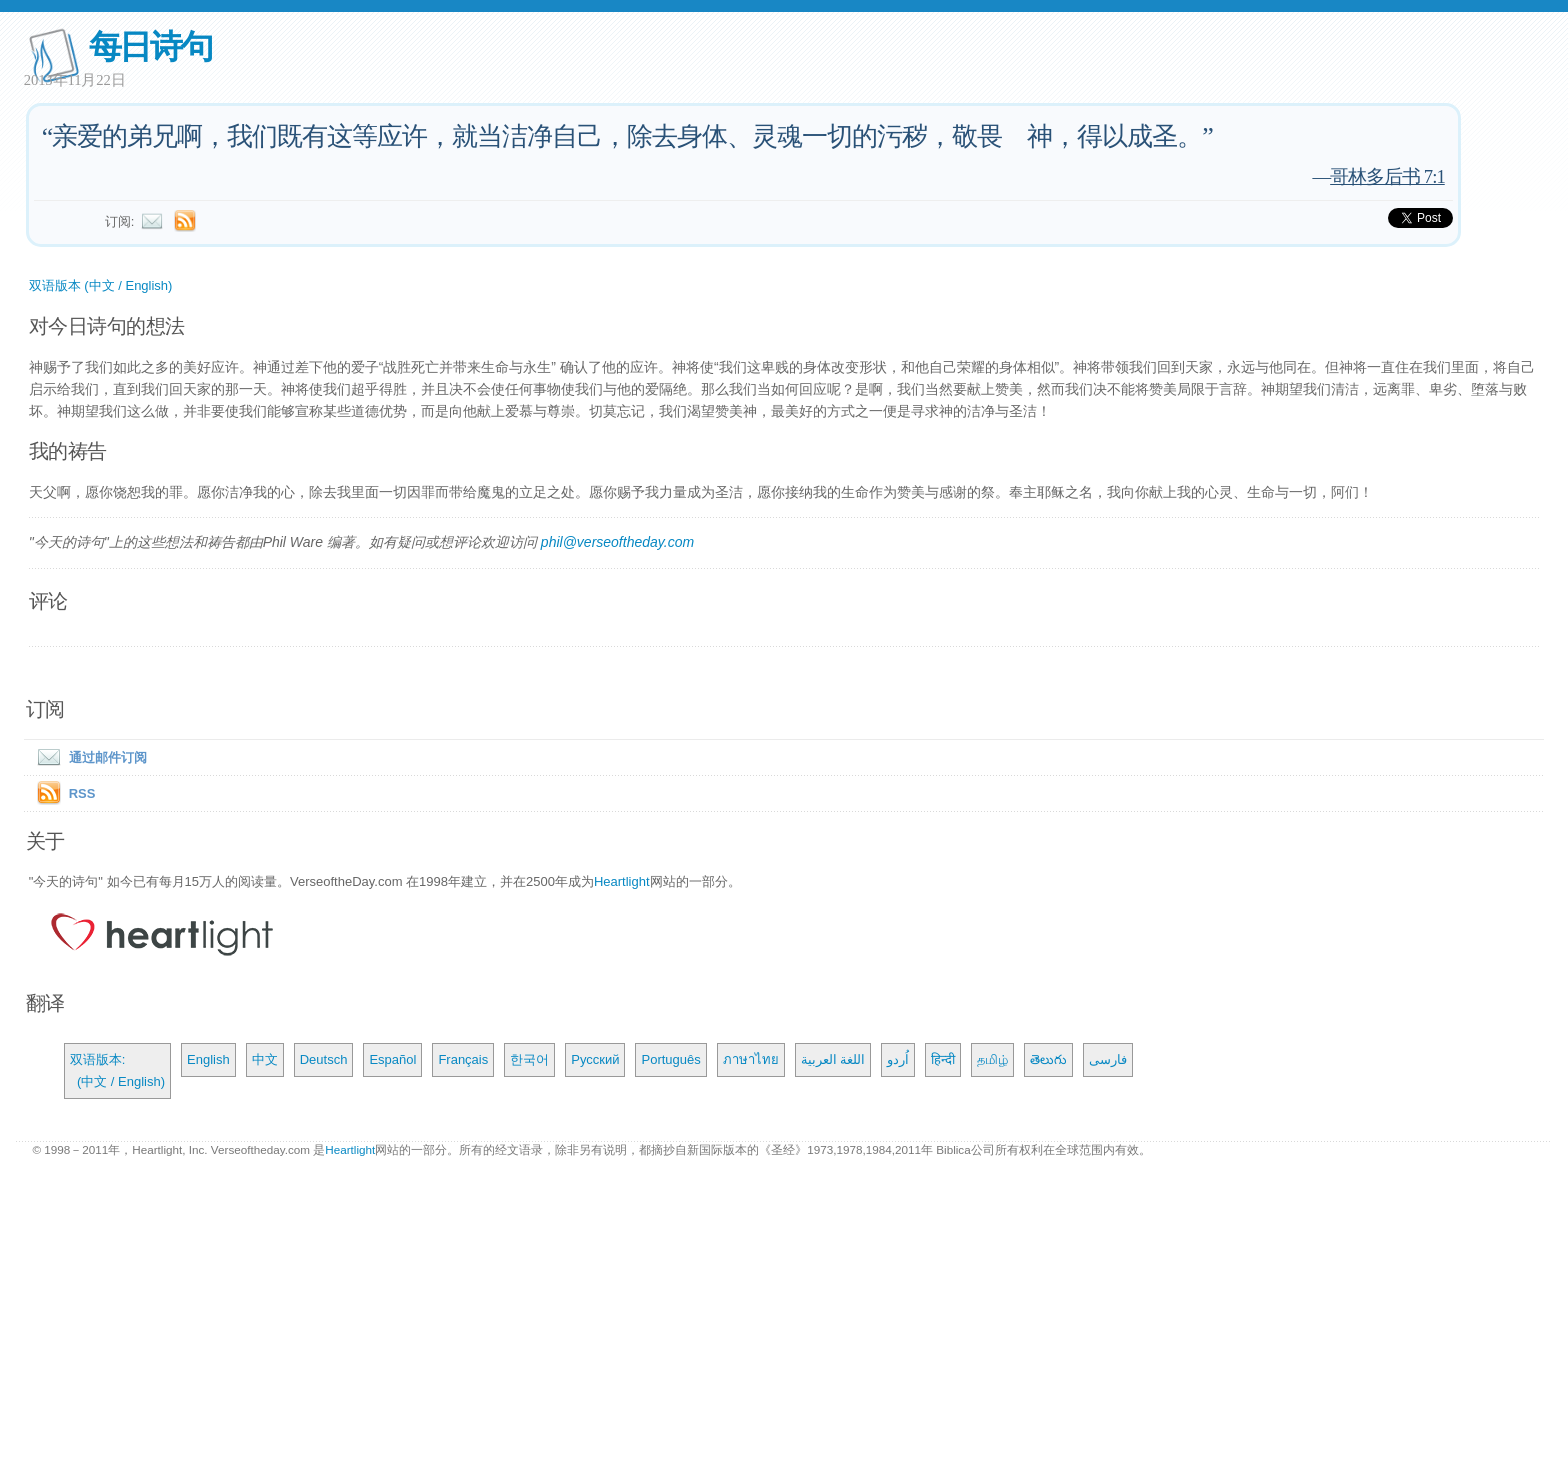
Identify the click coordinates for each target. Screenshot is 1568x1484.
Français (463, 1059)
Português (670, 1059)
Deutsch (324, 1059)
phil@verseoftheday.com (617, 542)
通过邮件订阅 (88, 757)
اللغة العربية (833, 1059)
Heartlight (622, 881)
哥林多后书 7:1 (1387, 176)
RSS (82, 793)
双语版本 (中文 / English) (101, 285)
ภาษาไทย (751, 1059)
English (208, 1059)
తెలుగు (1048, 1059)
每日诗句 (150, 46)
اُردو (898, 1059)
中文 (265, 1059)
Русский (595, 1059)
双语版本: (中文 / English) (117, 1070)
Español (392, 1059)
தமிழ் (992, 1059)
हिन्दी (943, 1059)
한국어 (529, 1059)
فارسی (1108, 1059)
